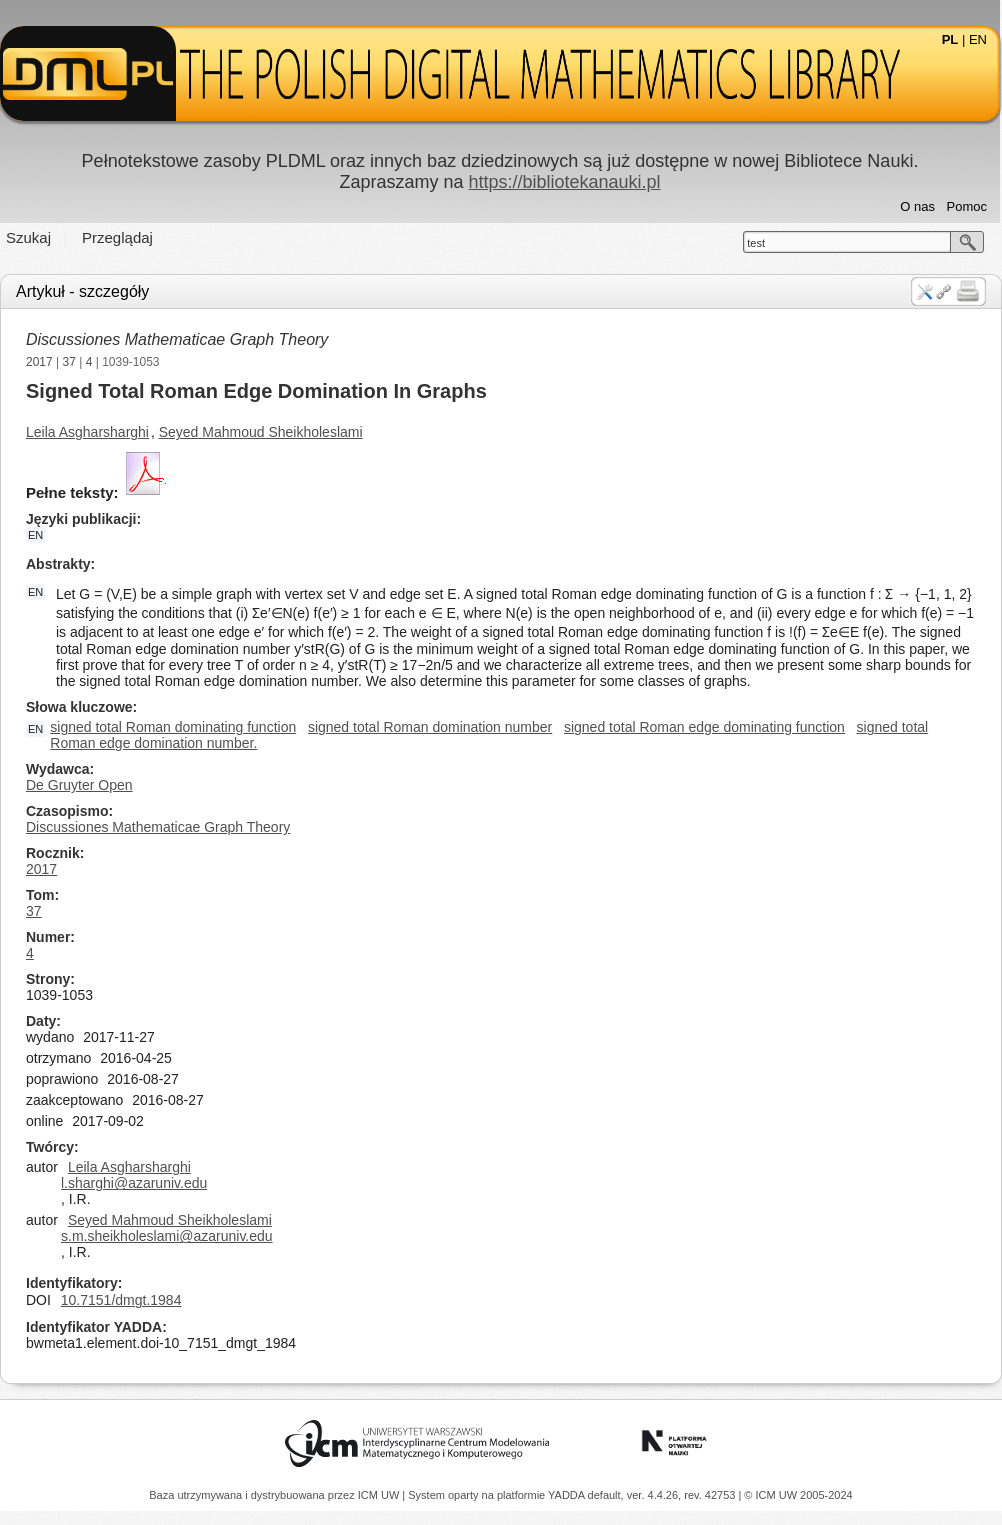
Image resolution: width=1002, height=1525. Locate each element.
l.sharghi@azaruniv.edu (134, 1183)
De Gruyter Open (79, 785)
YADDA (568, 1495)
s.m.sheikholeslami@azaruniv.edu (167, 1236)
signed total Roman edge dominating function (704, 727)
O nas (917, 206)
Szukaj (28, 237)
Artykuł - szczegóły (82, 291)
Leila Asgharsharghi (87, 432)
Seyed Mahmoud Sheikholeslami (261, 432)
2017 (39, 362)
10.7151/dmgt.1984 (121, 1300)
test (756, 243)
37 (69, 362)
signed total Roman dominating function (173, 727)
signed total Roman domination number (430, 727)
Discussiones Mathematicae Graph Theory (177, 339)
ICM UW (380, 1495)
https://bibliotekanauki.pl (564, 182)
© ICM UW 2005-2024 (798, 1495)
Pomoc (967, 206)
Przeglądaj (117, 237)
